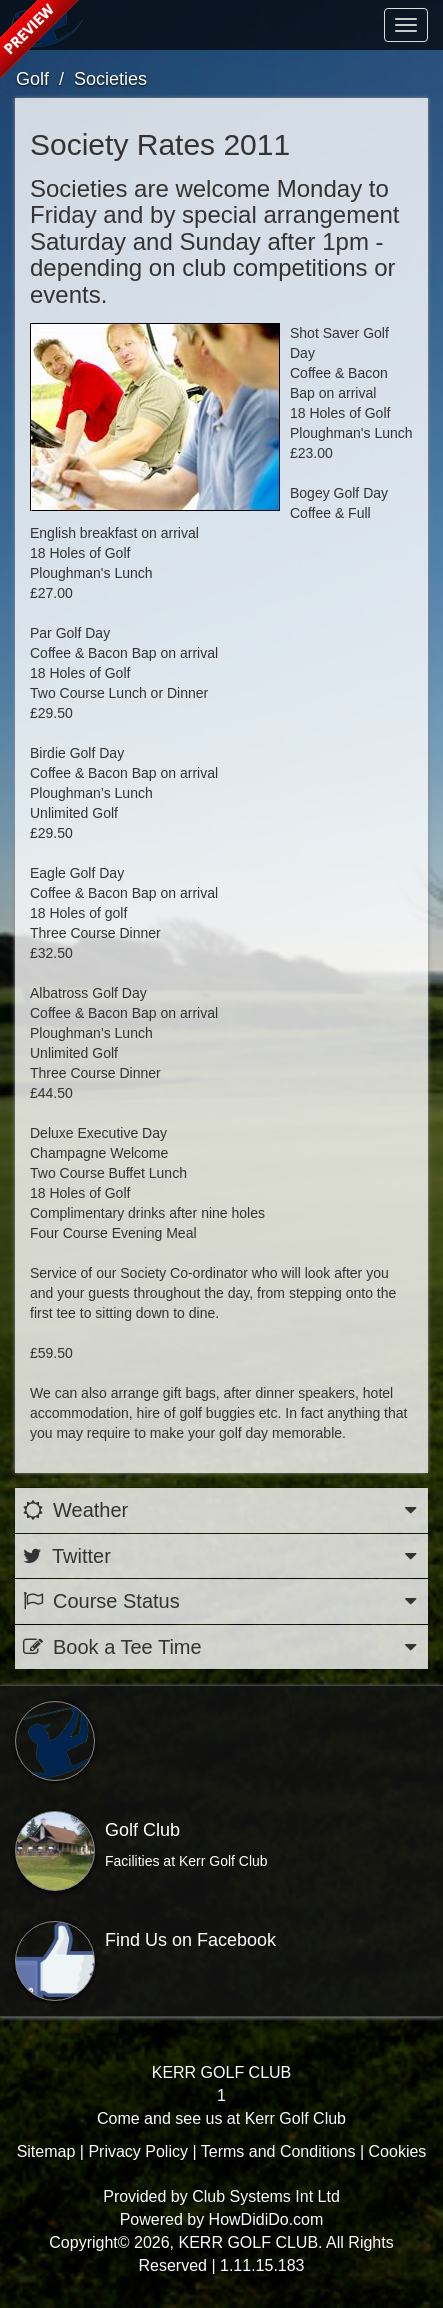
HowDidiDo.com (266, 2219)
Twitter (221, 1556)
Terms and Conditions (278, 2151)
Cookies (398, 2151)
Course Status (221, 1601)
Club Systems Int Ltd (266, 2196)
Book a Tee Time (221, 1647)
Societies (110, 79)
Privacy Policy (138, 2151)
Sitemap (46, 2151)
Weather (221, 1510)
